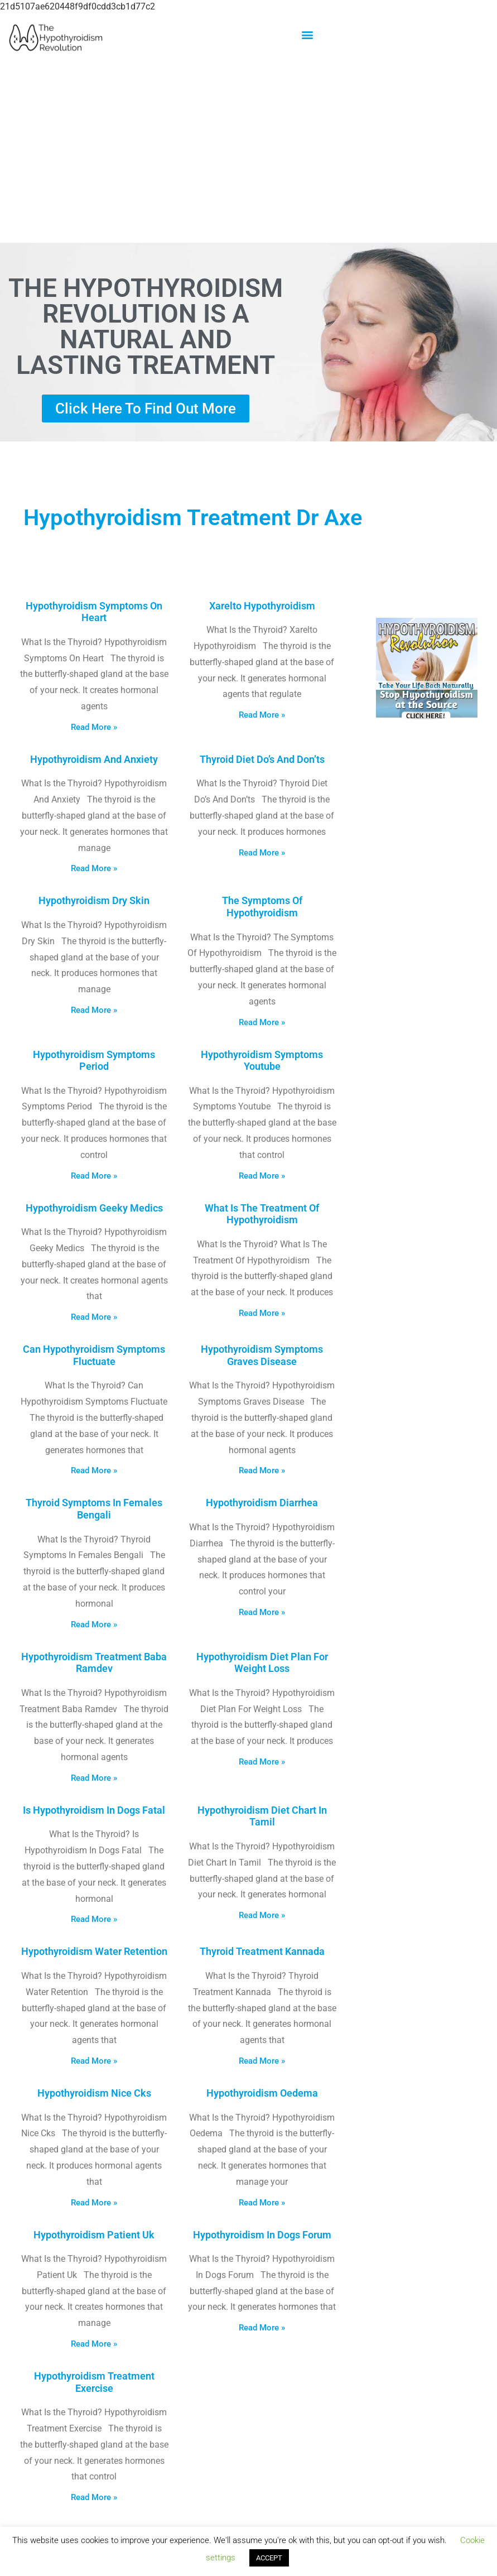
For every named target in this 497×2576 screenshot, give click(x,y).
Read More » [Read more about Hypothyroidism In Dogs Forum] (262, 2328)
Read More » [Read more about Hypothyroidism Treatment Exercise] (94, 2497)
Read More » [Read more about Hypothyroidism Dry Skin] (94, 1010)
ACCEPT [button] (269, 2558)
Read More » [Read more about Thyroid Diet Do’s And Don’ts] (262, 853)
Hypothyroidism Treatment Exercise (94, 2382)
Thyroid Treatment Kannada (262, 1951)
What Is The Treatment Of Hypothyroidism (262, 1214)
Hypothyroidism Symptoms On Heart (94, 612)
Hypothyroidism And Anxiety (94, 759)
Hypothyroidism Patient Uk (94, 2235)
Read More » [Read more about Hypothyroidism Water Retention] (94, 2061)
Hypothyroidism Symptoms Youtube (262, 1061)
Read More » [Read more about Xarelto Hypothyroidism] (262, 715)
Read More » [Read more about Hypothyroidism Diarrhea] (262, 1612)
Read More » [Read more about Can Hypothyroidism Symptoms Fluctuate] (94, 1470)
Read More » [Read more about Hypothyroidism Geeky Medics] (94, 1317)
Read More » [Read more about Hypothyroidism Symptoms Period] (94, 1176)
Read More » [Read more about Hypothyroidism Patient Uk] (94, 2344)
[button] (307, 34)
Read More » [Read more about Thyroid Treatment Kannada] (262, 2061)
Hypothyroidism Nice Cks (94, 2093)
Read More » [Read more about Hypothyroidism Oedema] (262, 2203)
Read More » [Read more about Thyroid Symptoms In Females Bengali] (94, 1624)
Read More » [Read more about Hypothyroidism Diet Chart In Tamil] (262, 1915)
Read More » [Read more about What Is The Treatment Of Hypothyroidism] (262, 1313)
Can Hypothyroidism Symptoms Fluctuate (94, 1355)
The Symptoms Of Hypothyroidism (262, 907)
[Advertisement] (248, 152)
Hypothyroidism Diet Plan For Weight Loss (262, 1663)
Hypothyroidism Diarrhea (262, 1502)
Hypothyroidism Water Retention (94, 1951)
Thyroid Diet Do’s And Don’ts (262, 759)
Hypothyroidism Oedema (262, 2093)
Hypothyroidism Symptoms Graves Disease (262, 1355)
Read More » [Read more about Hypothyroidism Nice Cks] (94, 2203)
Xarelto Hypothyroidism (262, 606)
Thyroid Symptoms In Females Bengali (94, 1509)
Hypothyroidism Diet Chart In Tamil (262, 1816)
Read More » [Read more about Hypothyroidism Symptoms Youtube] (262, 1176)
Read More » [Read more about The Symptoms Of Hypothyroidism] (262, 1022)
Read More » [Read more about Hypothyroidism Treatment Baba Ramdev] (94, 1778)
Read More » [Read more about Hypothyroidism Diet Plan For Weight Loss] (262, 1762)
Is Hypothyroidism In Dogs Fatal (94, 1810)
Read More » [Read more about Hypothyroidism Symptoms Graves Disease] (262, 1470)
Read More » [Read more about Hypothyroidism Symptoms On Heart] (94, 727)
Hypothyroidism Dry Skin (93, 900)
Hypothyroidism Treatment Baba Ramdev (94, 1663)
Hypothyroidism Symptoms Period (94, 1061)
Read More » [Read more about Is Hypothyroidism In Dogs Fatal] (94, 1919)
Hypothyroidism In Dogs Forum (262, 2235)
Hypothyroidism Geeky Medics (94, 1208)
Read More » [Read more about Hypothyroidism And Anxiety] (94, 868)
